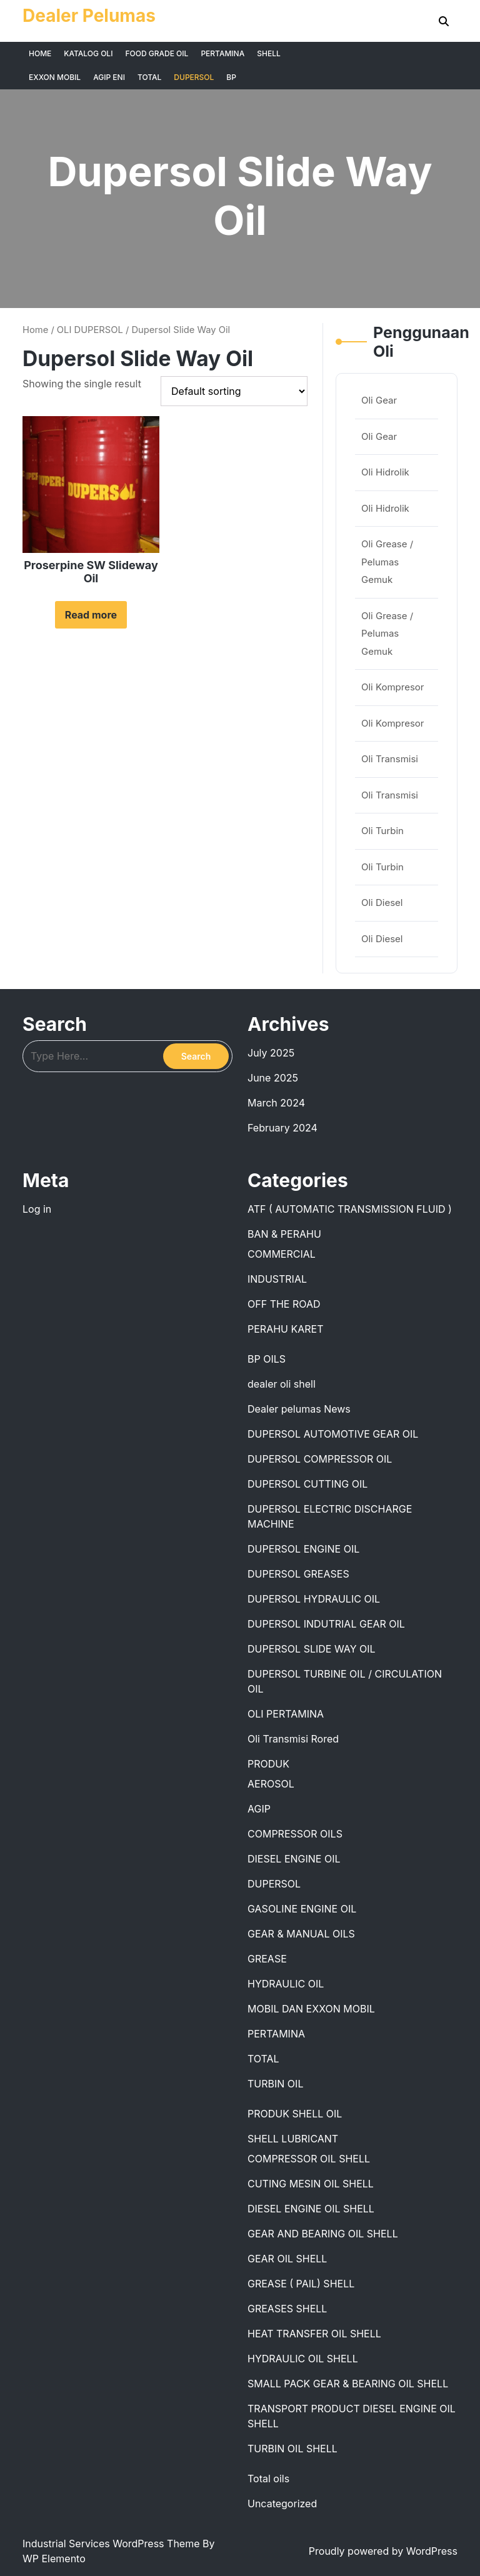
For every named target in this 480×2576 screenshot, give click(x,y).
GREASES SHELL (287, 2308)
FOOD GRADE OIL (156, 53)
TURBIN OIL (275, 2083)
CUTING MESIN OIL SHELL (311, 2183)
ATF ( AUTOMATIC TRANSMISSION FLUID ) (350, 1209)
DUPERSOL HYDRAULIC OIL (314, 1599)
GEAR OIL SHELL (287, 2258)
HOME (40, 53)
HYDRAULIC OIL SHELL (303, 2358)
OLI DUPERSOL (90, 330)
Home (35, 330)
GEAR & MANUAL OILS (301, 1933)
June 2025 (273, 1078)
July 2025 (271, 1053)
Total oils (268, 2478)
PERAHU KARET (286, 1329)
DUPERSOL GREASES (298, 1574)
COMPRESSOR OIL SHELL (309, 2158)
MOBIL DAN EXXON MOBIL (311, 2008)
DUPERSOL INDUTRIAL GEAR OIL (326, 1624)
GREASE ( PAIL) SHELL (301, 2283)
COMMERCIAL (282, 1254)
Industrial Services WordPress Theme (112, 2543)
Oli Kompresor (392, 687)
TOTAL (149, 77)
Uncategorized (282, 2503)
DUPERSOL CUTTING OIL (308, 1484)
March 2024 (276, 1103)
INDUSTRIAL (277, 1279)
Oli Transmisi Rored (293, 1739)
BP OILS (267, 1359)
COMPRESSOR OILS (295, 1834)
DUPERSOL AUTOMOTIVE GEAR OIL (333, 1434)
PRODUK (268, 1764)
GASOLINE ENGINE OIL (302, 1908)
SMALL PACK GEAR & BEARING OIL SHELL (348, 2383)
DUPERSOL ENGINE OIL (303, 1549)
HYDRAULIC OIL (286, 1983)
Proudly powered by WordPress (383, 2551)
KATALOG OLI (88, 53)
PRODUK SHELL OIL (295, 2113)
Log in (36, 1209)
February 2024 (283, 1127)
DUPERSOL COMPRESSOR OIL (320, 1459)
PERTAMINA (222, 53)
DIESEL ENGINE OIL (294, 1858)
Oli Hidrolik (385, 472)
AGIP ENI (109, 77)
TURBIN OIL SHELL (293, 2448)
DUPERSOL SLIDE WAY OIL (312, 1649)
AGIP (259, 1809)
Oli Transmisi (389, 759)
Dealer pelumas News (299, 1409)
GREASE (267, 1958)
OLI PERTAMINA (286, 1714)
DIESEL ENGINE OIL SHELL (311, 2208)
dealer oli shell (282, 1384)
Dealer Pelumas (89, 15)
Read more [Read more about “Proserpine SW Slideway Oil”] (91, 615)
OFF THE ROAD (284, 1304)
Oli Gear (379, 400)
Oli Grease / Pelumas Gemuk (387, 561)
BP (231, 77)
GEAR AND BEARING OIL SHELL (323, 2233)
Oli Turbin (382, 831)
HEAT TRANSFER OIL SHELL (314, 2333)
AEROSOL (271, 1784)
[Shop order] (234, 391)
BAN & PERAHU (284, 1234)
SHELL (269, 53)
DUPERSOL (194, 77)
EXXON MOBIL (55, 77)
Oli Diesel (381, 902)
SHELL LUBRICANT (293, 2138)
